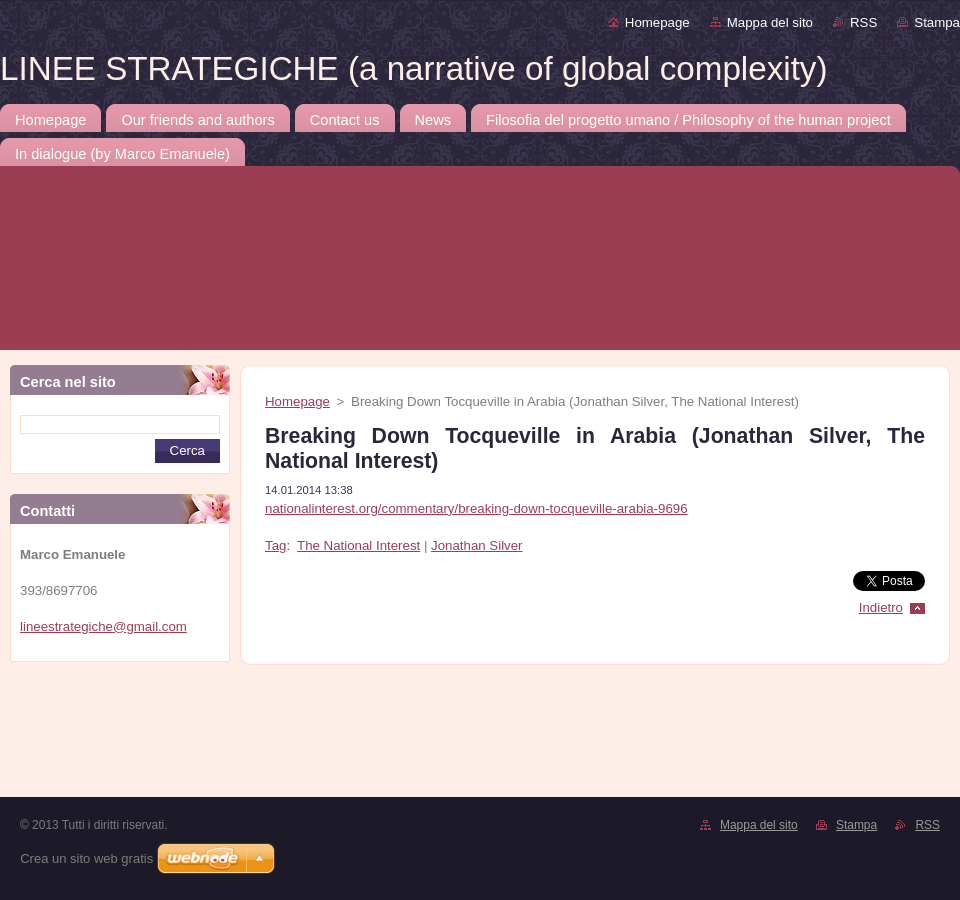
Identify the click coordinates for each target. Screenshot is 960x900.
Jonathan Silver (476, 545)
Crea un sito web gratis (86, 858)
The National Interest (358, 545)
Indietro (881, 607)
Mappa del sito (770, 22)
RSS (863, 22)
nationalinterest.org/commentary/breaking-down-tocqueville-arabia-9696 (476, 508)
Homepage (657, 22)
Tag (275, 545)
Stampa (937, 22)
